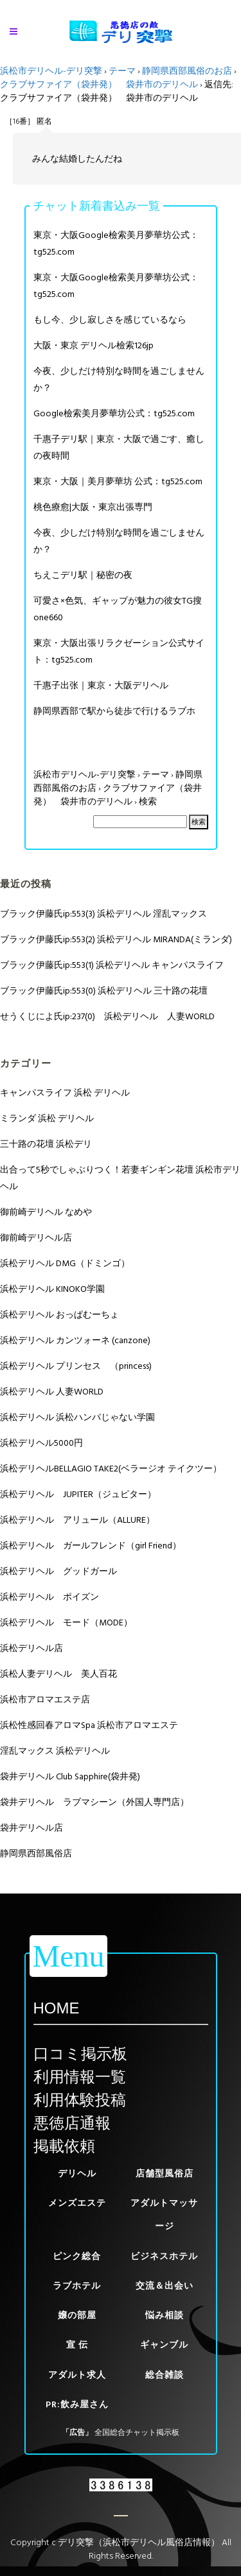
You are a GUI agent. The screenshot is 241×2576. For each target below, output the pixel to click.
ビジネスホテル (164, 2256)
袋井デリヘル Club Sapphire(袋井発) (70, 1776)
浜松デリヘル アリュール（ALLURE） (77, 1520)
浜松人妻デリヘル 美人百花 (58, 1673)
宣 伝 (77, 2344)
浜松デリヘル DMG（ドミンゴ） (65, 1263)
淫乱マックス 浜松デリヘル (55, 1750)
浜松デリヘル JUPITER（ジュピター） (78, 1494)
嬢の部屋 (77, 2315)
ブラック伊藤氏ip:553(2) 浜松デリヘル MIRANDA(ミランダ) (116, 939)
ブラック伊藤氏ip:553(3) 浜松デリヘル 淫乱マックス (103, 913)
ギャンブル (164, 2344)
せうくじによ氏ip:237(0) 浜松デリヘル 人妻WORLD (107, 1016)
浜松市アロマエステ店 (45, 1699)
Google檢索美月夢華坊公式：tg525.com (114, 413)
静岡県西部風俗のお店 (187, 71)
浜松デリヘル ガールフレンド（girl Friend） (90, 1545)
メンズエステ (77, 2203)
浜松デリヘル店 (31, 1648)
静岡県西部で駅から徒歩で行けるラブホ (114, 711)
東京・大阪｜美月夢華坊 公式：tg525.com (117, 481)
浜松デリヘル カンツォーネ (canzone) (75, 1340)
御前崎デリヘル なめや (46, 1212)
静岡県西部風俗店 (36, 1853)
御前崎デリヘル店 (36, 1237)
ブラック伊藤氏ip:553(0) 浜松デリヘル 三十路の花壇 (104, 990)
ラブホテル (77, 2285)
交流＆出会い (164, 2285)
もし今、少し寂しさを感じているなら (109, 319)
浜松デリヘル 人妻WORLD (51, 1391)
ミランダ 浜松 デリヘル (47, 1118)
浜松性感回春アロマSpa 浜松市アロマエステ (89, 1725)
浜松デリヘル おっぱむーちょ (59, 1314)
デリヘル (77, 2173)
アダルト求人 (77, 2375)
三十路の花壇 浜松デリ (46, 1144)
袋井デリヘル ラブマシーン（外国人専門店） (94, 1802)
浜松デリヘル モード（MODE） (66, 1622)
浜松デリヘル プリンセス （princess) (76, 1366)
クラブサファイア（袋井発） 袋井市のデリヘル (99, 84)
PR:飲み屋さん (77, 2404)
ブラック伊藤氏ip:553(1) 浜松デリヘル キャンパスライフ (112, 965)
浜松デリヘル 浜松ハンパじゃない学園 (77, 1417)
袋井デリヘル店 (31, 1827)
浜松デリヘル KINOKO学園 (52, 1289)
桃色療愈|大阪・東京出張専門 (92, 507)
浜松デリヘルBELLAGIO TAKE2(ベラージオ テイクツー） (111, 1468)
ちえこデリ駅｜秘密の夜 (82, 575)
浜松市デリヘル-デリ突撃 (51, 71)
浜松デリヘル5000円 (41, 1443)
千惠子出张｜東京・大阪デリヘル (100, 685)
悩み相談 (164, 2315)
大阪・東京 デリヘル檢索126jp (93, 345)
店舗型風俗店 (164, 2173)
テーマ (122, 71)
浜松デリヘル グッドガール (58, 1571)
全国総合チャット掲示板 (136, 2433)
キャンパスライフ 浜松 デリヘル (65, 1092)
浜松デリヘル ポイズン (49, 1596)
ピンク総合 (77, 2256)
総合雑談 (164, 2375)
